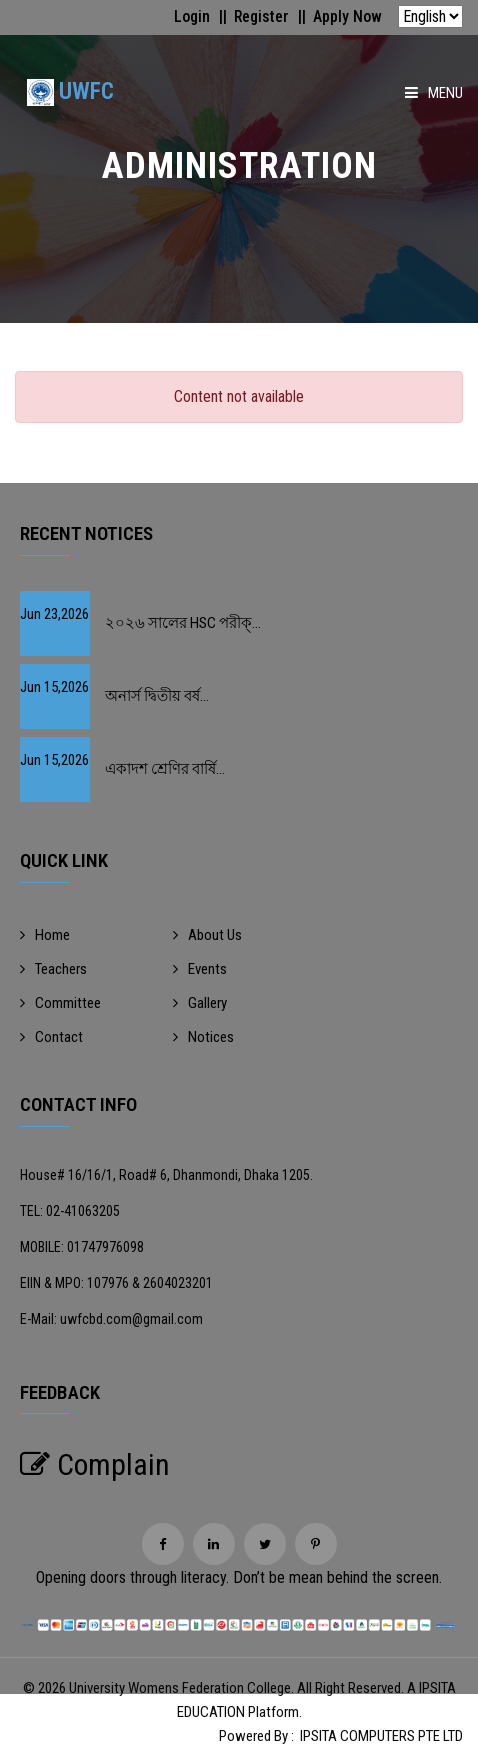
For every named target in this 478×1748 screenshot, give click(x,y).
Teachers (53, 969)
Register (260, 16)
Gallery (200, 1003)
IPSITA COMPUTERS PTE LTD (381, 1736)
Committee (60, 1003)
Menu (434, 93)
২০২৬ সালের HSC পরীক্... (183, 623)
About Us (207, 935)
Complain (95, 1464)
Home (45, 935)
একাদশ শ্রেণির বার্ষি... (165, 769)
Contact (51, 1037)
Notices (203, 1037)
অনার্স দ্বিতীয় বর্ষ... (157, 696)
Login (189, 16)
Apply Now (347, 16)
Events (200, 969)
